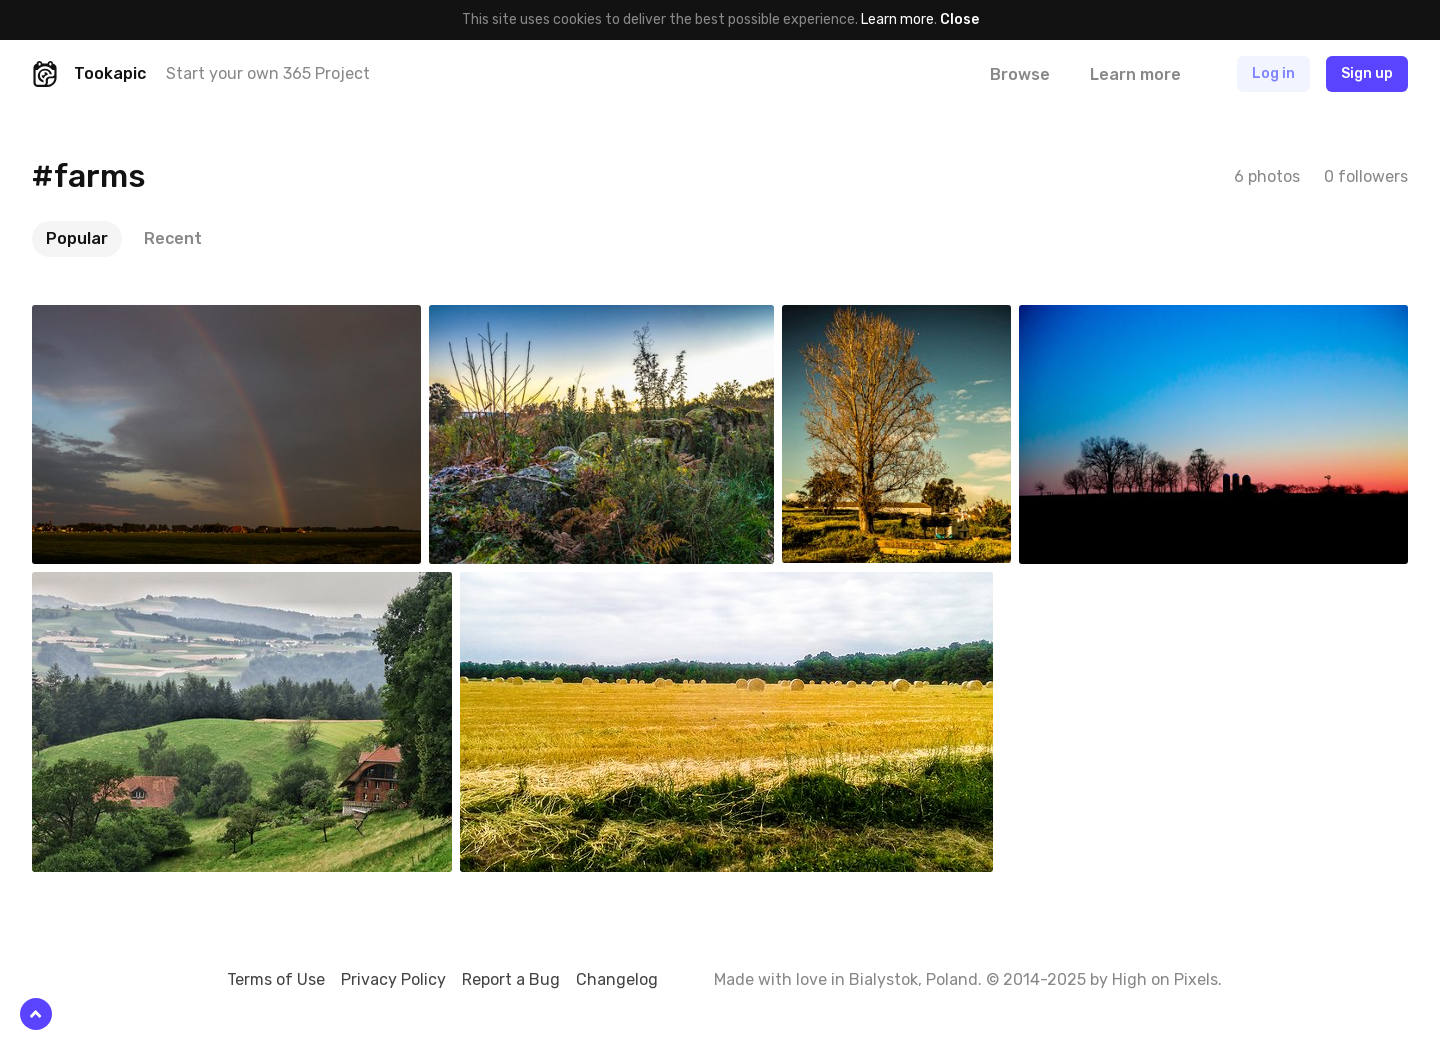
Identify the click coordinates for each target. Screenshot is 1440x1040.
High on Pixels (1165, 979)
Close (959, 19)
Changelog (617, 979)
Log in (1273, 73)
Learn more (897, 19)
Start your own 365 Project (268, 73)
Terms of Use (276, 979)
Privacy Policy (393, 979)
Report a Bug (511, 979)
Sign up (1367, 73)
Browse (1020, 74)
